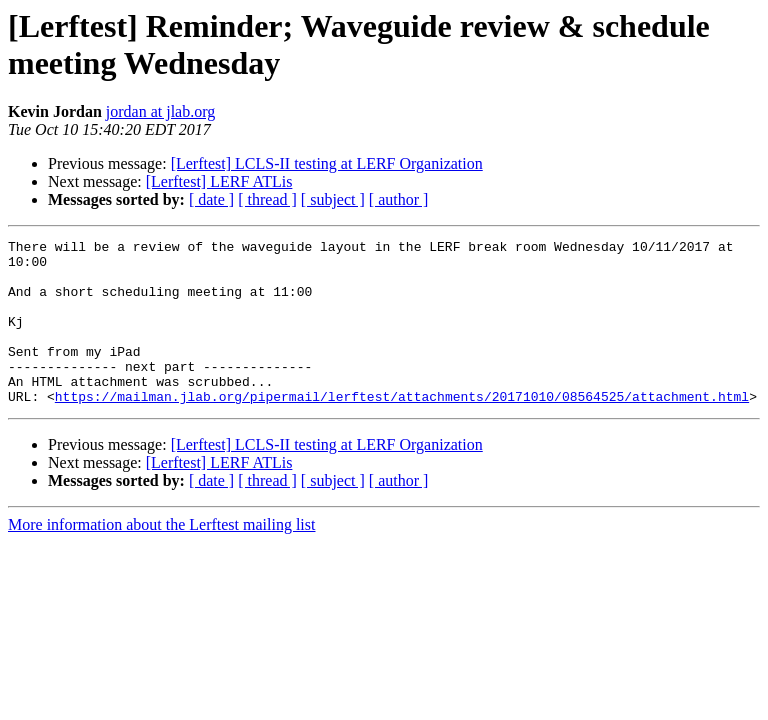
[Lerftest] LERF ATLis (219, 181)
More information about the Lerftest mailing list (161, 557)
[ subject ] (333, 199)
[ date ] (211, 199)
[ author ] (399, 199)
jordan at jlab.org (160, 111)
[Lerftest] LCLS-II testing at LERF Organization (327, 163)
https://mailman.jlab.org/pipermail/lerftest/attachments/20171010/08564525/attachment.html (402, 429)
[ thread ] (267, 199)
